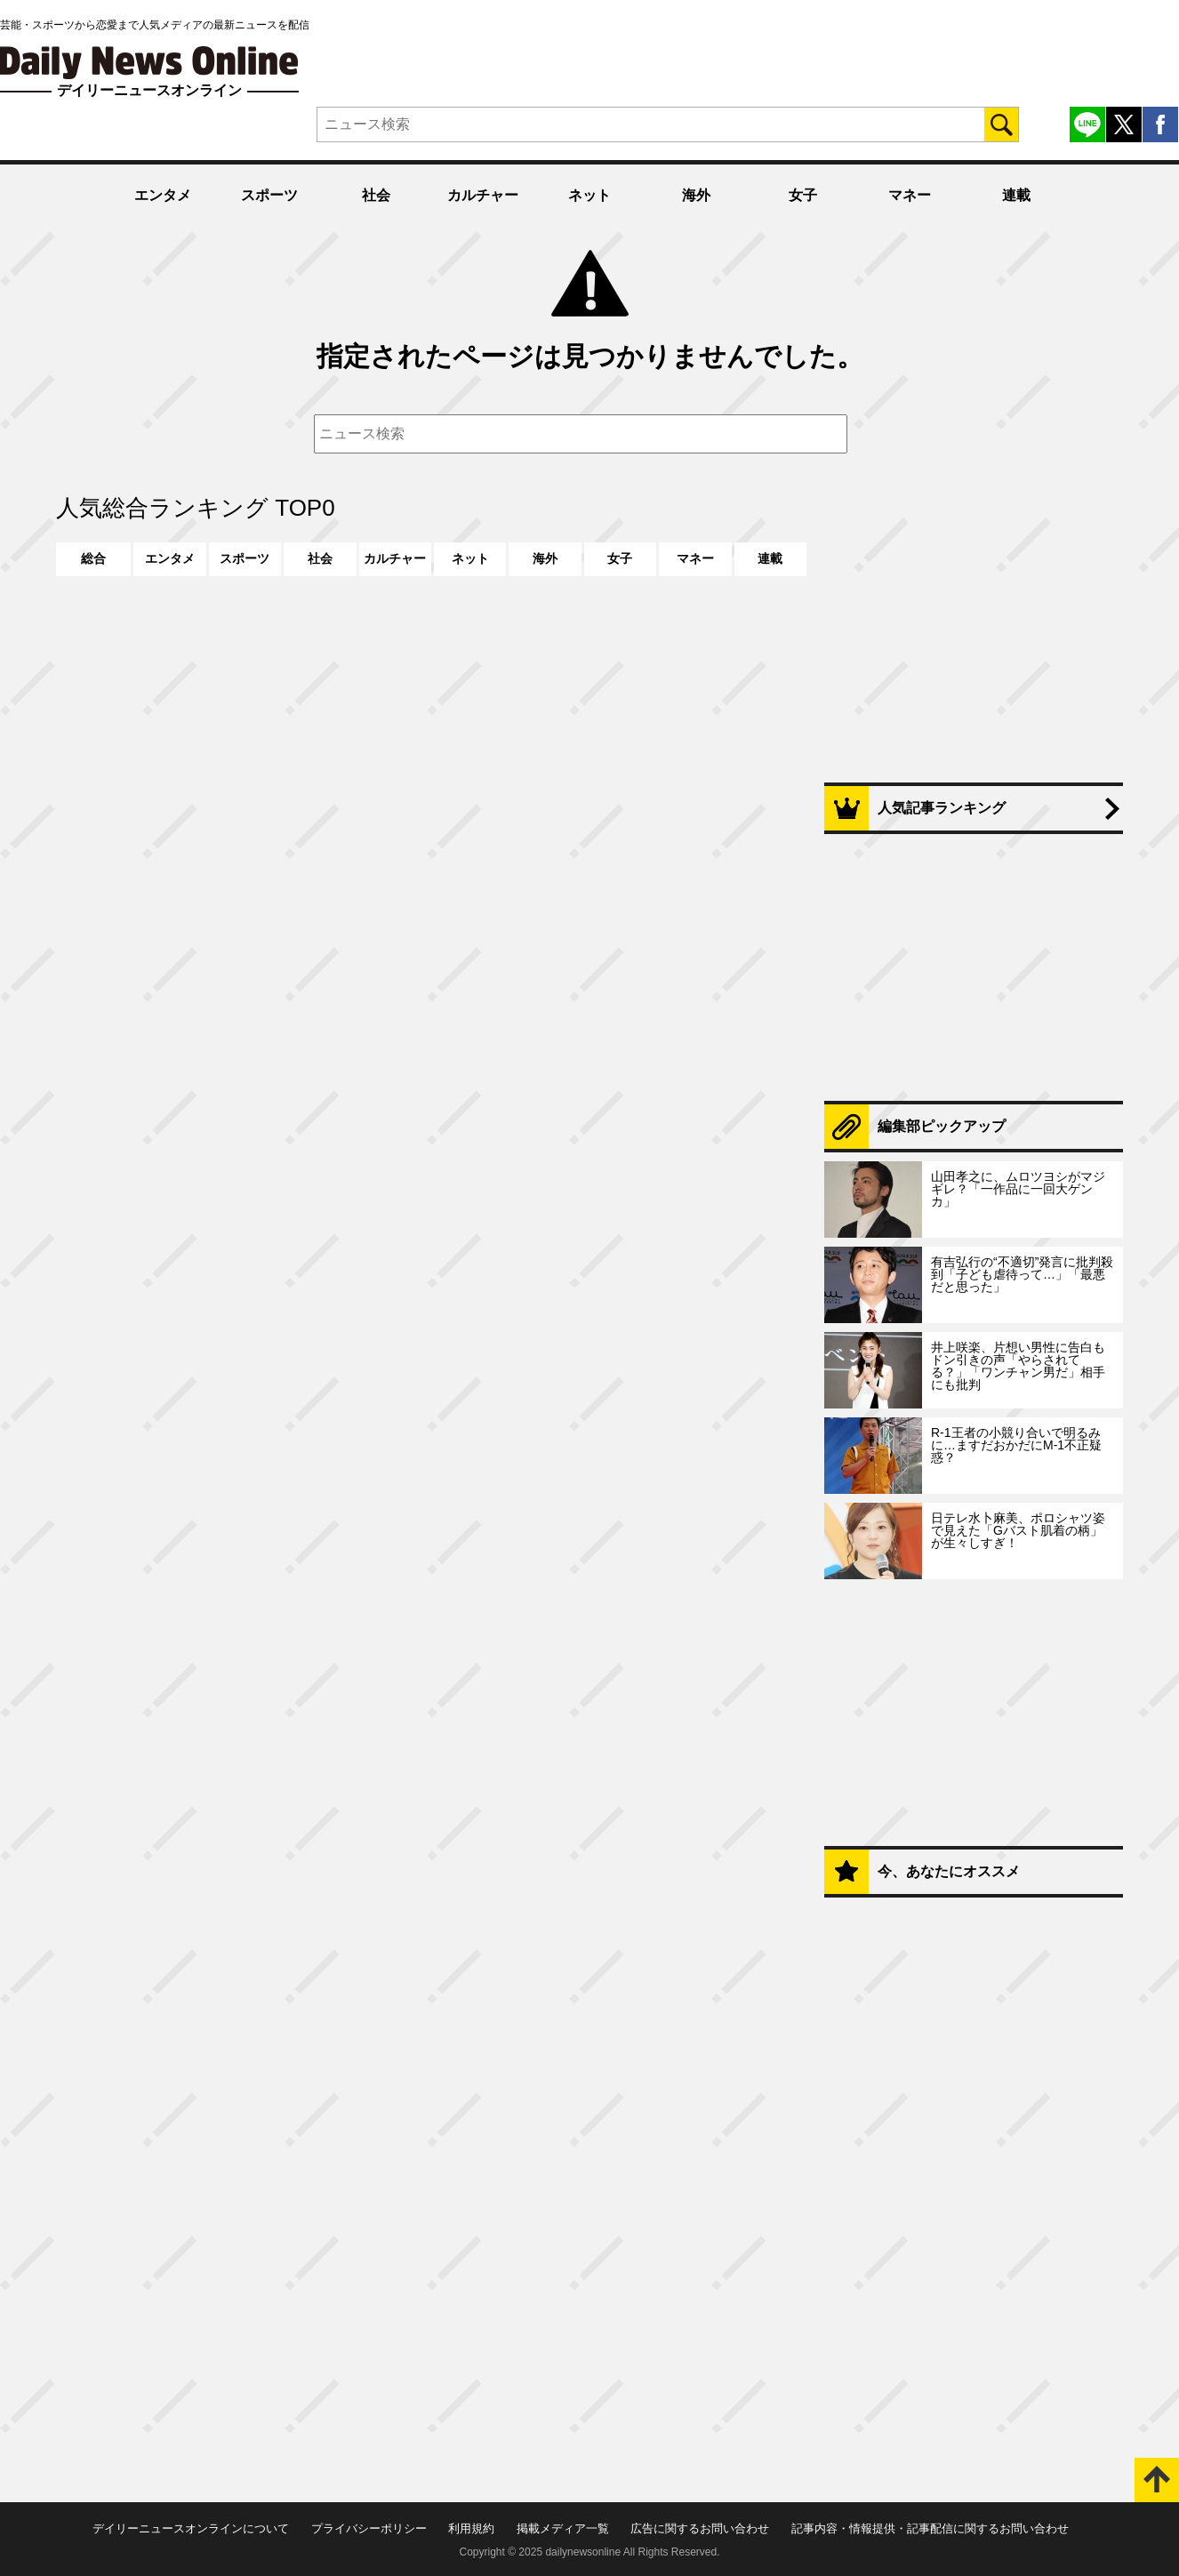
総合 (93, 558)
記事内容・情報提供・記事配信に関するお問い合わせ (930, 2528)
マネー (909, 195)
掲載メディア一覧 (563, 2528)
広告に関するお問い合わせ (699, 2528)
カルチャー (482, 195)
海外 (696, 195)
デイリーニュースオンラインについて (190, 2528)
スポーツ (269, 195)
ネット (589, 195)
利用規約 (471, 2528)
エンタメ (162, 195)
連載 (1016, 195)
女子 (803, 195)
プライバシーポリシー (369, 2528)
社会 (376, 195)
